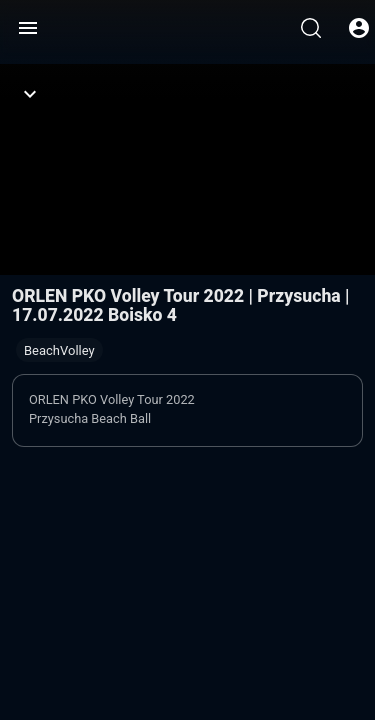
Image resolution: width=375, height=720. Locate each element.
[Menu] (28, 28)
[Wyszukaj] (311, 28)
